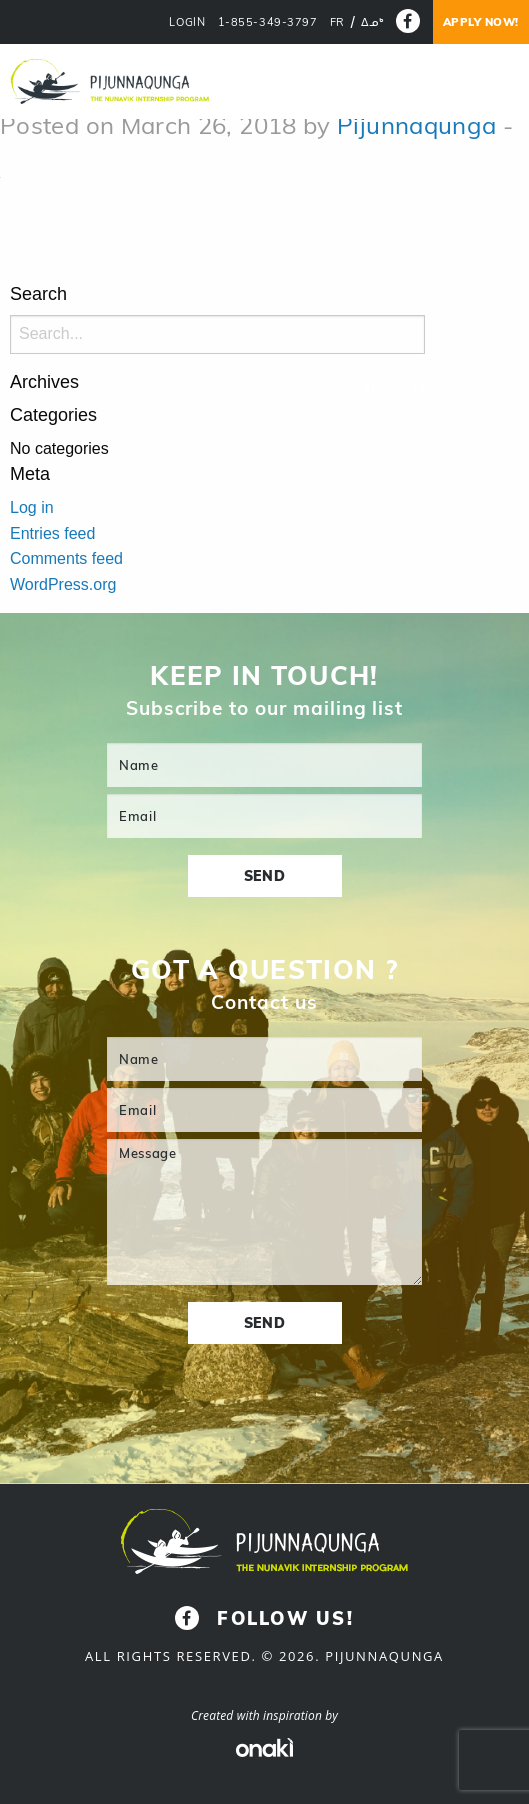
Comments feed (66, 558)
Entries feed (52, 533)
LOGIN (187, 22)
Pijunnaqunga (416, 125)
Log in (32, 507)
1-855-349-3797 (268, 22)
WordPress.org (63, 584)
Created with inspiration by (264, 1715)
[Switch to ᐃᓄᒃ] (372, 23)
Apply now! (481, 22)
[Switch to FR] (337, 23)
